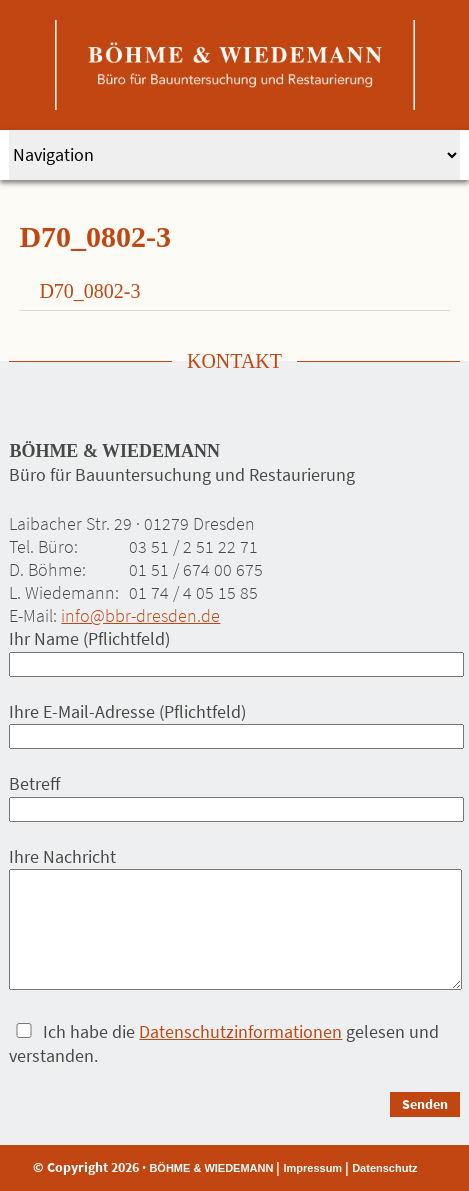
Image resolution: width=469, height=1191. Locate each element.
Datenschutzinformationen (240, 1031)
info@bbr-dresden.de (140, 615)
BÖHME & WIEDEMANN (211, 1168)
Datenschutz (384, 1168)
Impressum (312, 1168)
